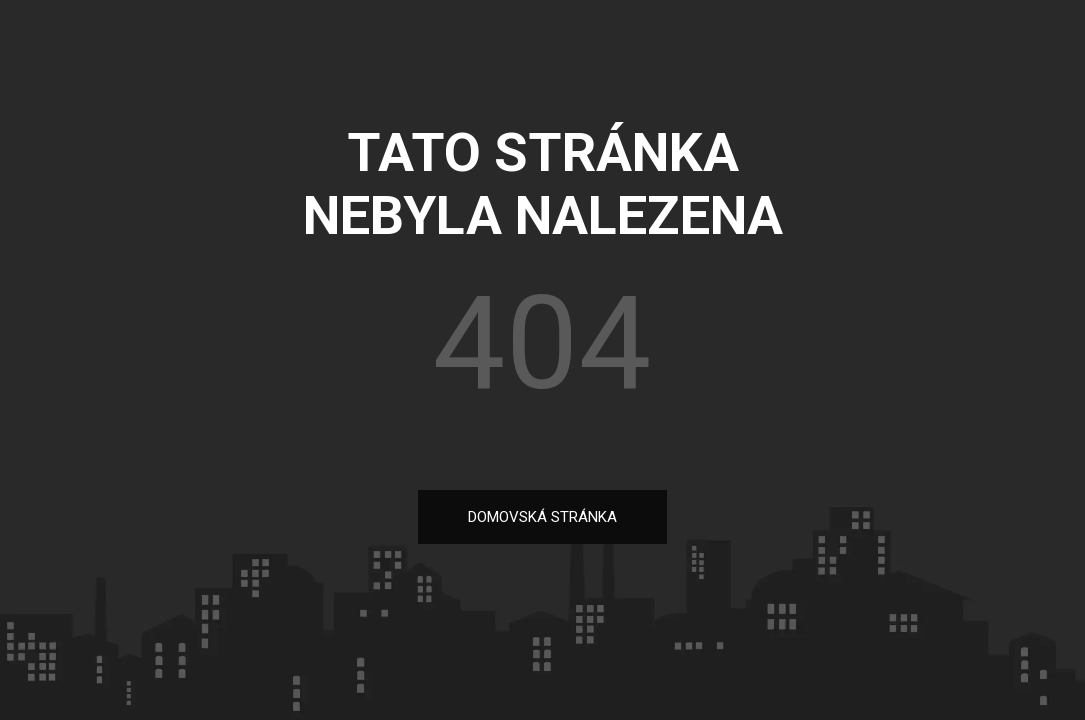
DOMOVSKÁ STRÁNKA (542, 517)
